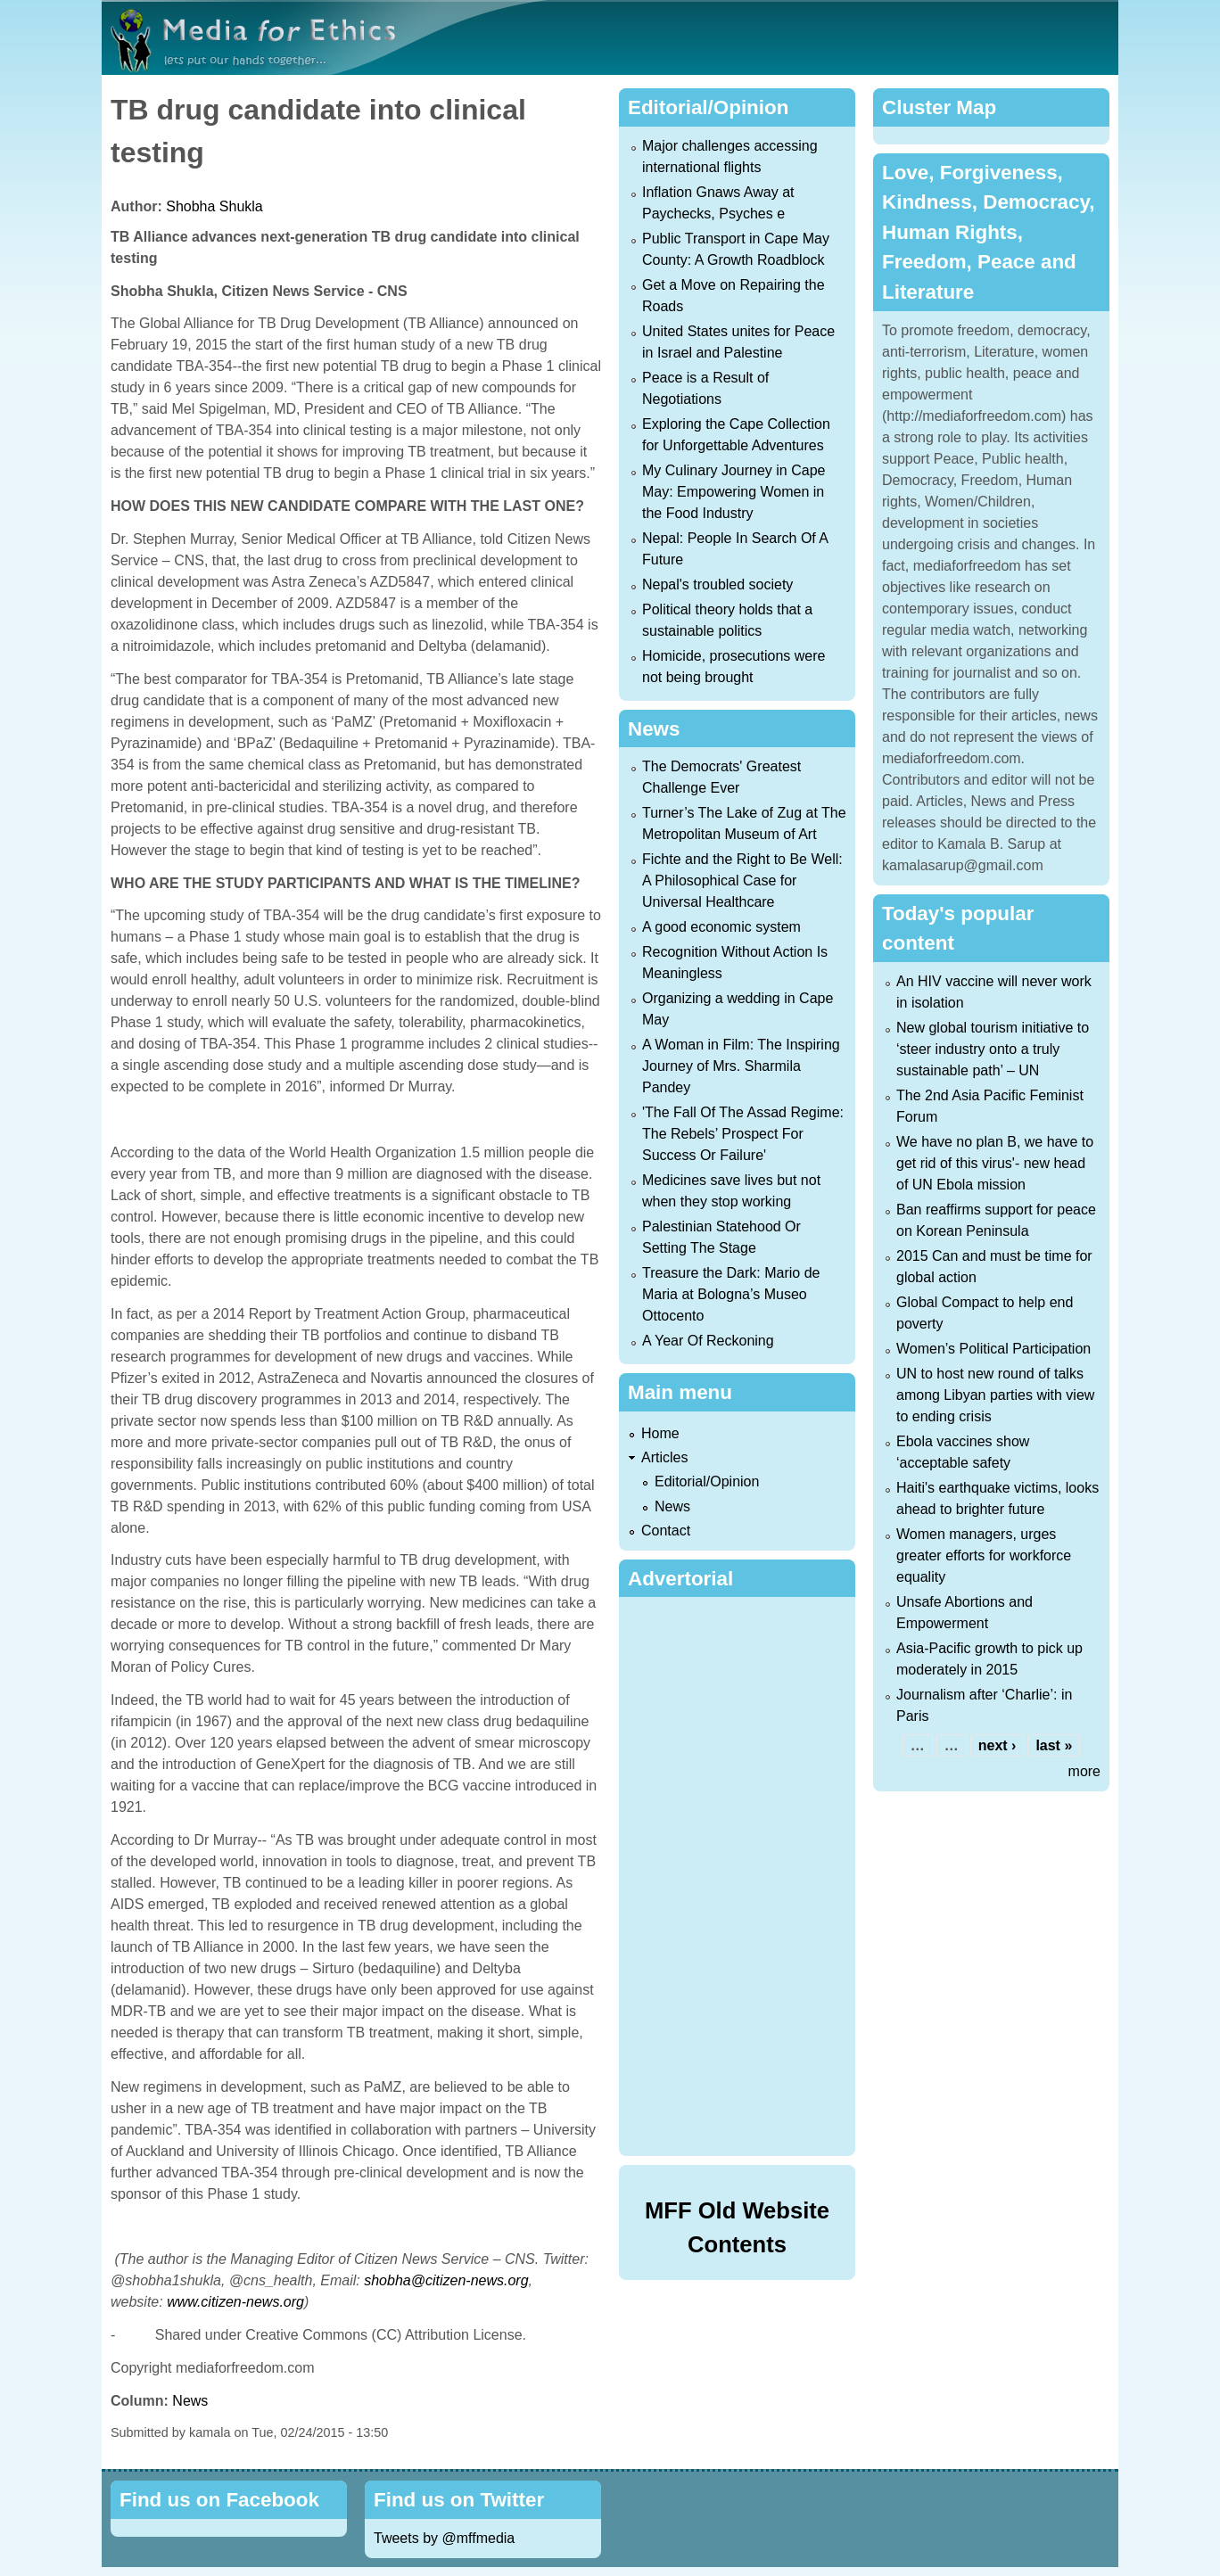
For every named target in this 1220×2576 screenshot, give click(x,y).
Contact (665, 1530)
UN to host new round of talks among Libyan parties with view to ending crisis (995, 1395)
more (1084, 1771)
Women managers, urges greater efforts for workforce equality (983, 1555)
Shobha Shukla (214, 206)
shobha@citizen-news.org (446, 2280)
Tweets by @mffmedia (444, 2538)
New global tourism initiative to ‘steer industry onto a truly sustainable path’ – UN (992, 1049)
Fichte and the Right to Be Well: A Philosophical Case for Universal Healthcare (742, 880)
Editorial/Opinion (707, 1481)
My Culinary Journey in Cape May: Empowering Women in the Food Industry (733, 492)
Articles (664, 1457)
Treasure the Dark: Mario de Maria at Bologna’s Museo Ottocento (731, 1294)
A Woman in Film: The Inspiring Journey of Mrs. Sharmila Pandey (741, 1066)
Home (660, 1433)
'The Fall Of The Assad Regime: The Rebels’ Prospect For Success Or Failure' (743, 1134)
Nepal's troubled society (717, 584)
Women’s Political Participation (993, 1348)
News (190, 2400)
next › (997, 1745)
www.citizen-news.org (235, 2301)
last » (1053, 1745)
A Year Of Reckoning (708, 1340)
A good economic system (721, 926)
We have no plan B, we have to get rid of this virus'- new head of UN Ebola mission (994, 1163)
